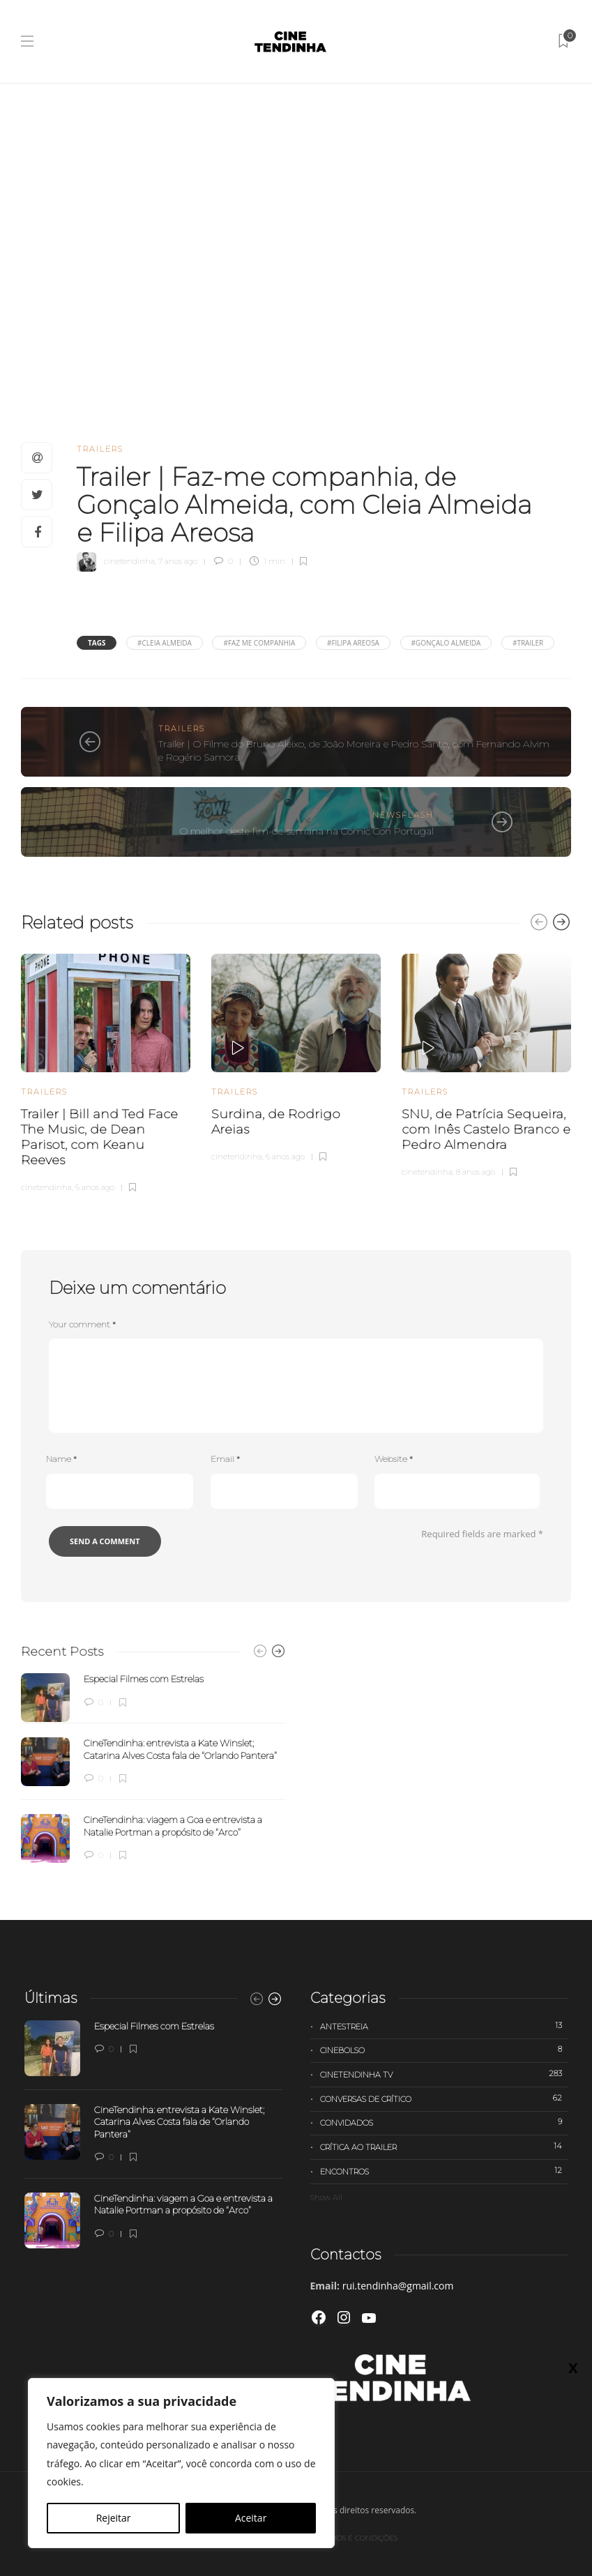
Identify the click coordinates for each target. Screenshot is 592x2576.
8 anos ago (475, 1172)
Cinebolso (444, 2049)
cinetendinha (129, 561)
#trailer (528, 643)
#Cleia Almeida (164, 643)
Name (61, 1459)
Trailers (100, 449)
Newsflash (403, 815)
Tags (96, 643)
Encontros (444, 2171)
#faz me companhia (259, 643)
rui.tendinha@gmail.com (398, 2285)
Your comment (82, 1324)
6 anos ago (94, 1187)
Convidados (444, 2122)
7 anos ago (177, 561)
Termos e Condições (357, 2538)
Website (393, 1459)
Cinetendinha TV (444, 2074)
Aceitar (250, 2517)
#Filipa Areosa (353, 643)
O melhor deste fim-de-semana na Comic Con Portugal (307, 831)
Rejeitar (113, 2517)
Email (225, 1459)
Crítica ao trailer (444, 2146)
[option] (105, 1071)
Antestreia (444, 2026)
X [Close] (572, 293)
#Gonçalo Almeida (446, 643)
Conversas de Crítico (444, 2098)
